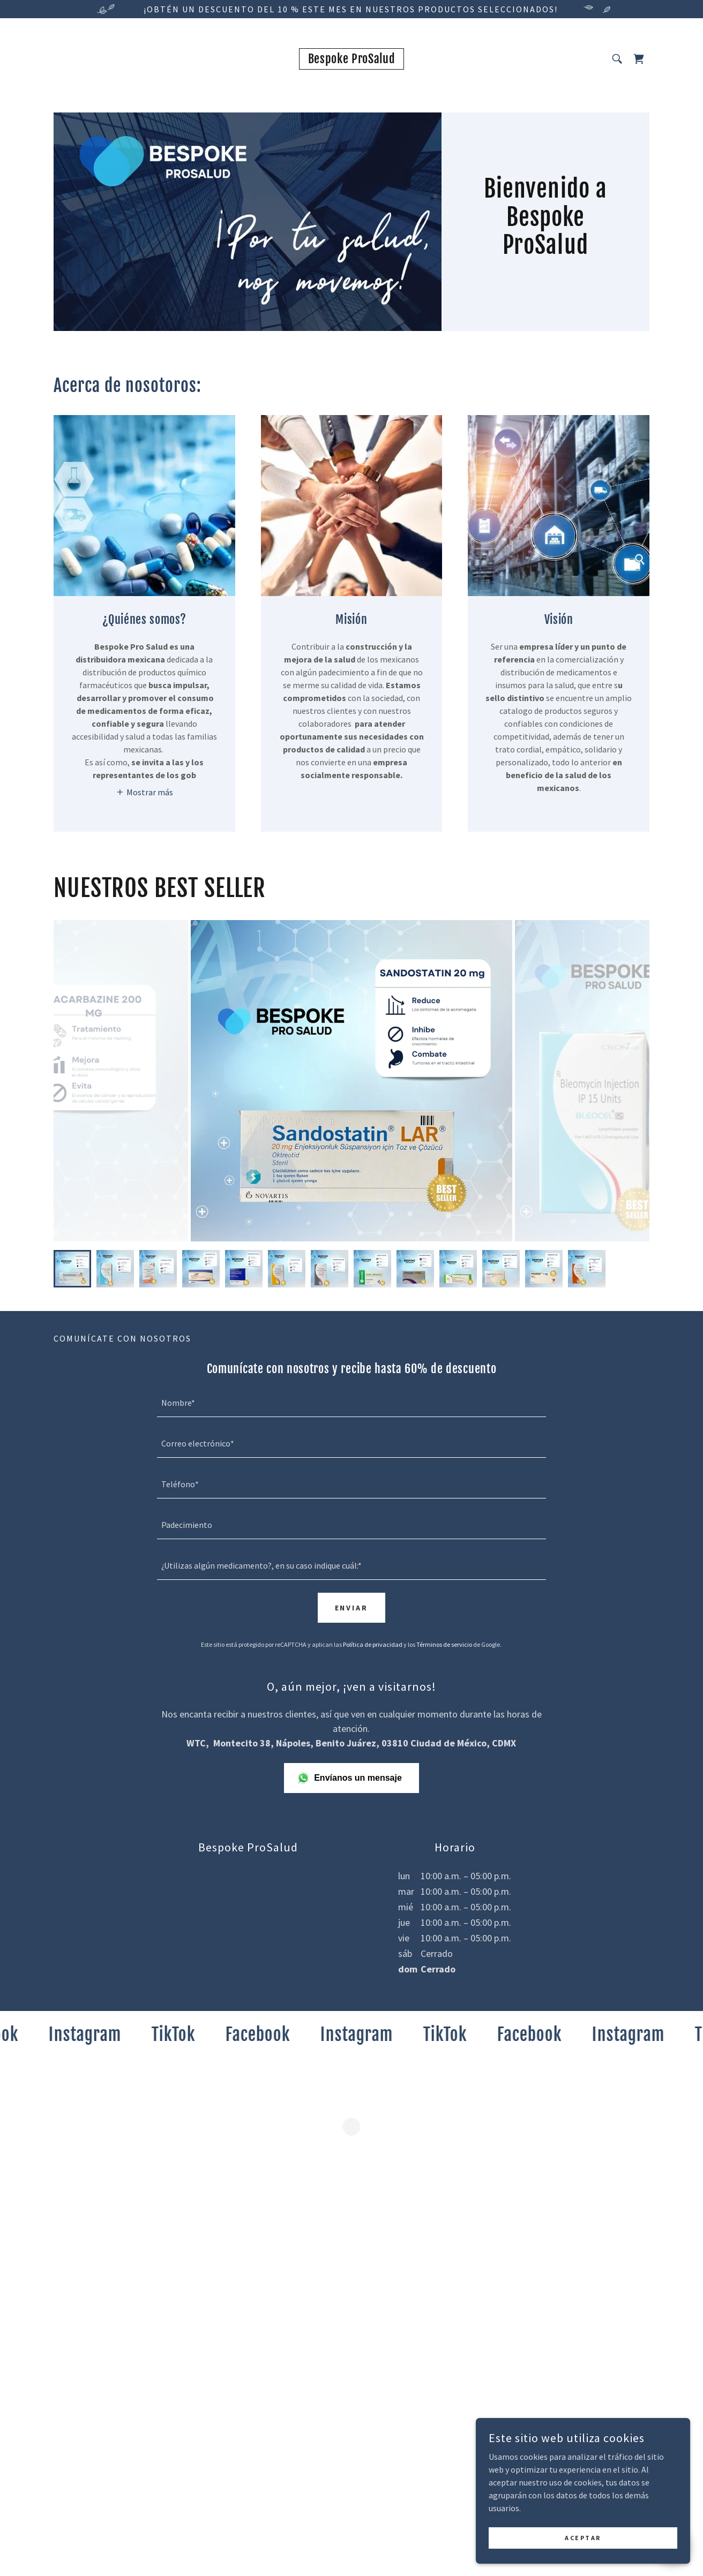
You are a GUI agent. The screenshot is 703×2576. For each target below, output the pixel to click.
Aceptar (583, 2538)
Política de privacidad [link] (372, 1644)
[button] (638, 59)
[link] (352, 60)
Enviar (352, 1608)
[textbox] (351, 1403)
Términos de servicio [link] (444, 1644)
